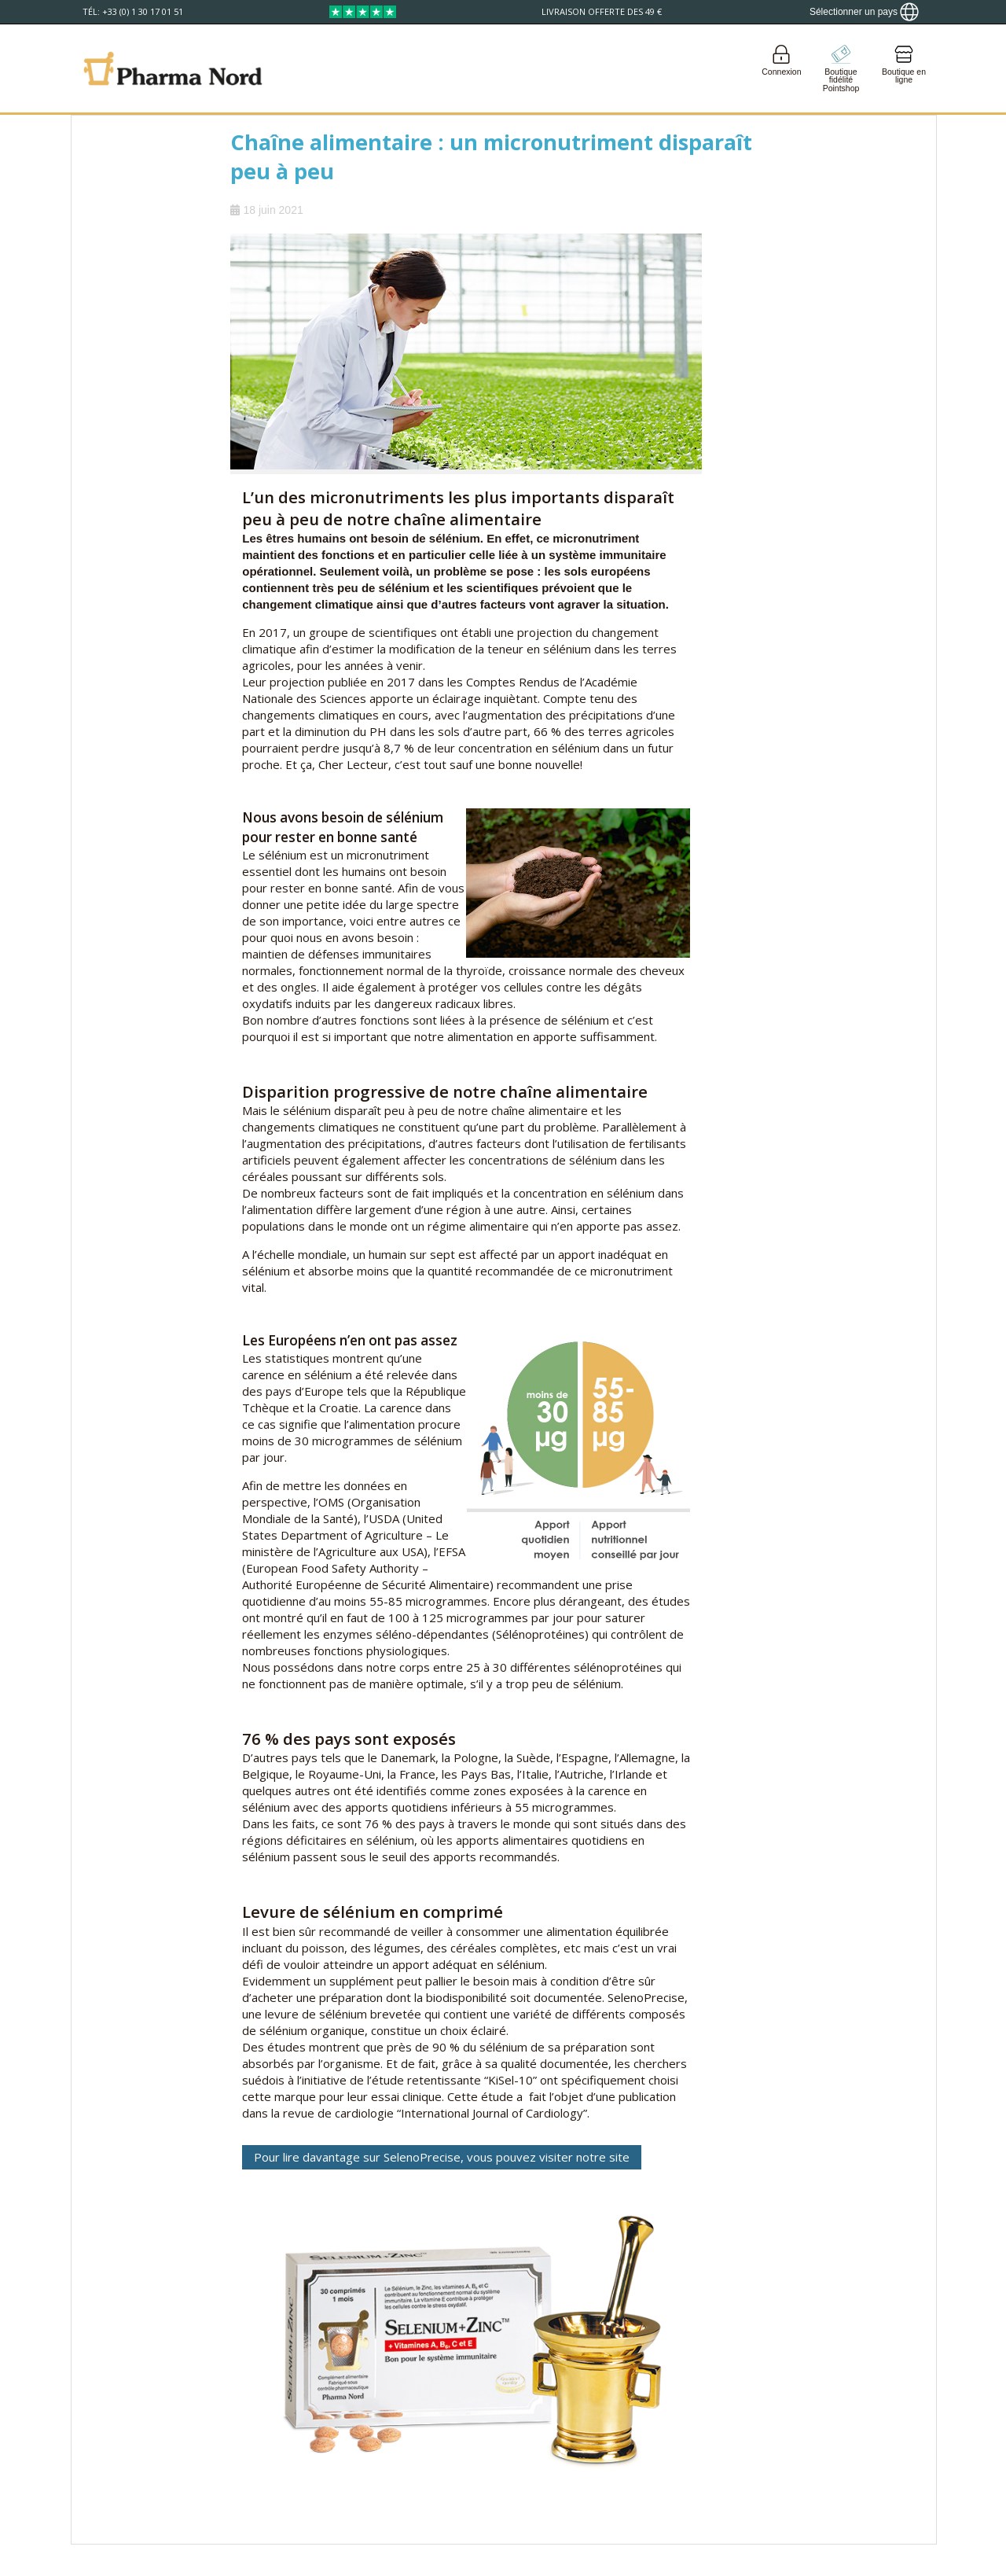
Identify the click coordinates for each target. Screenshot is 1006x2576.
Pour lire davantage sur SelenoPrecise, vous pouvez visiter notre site (442, 2157)
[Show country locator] (864, 12)
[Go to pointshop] (841, 68)
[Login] (782, 68)
